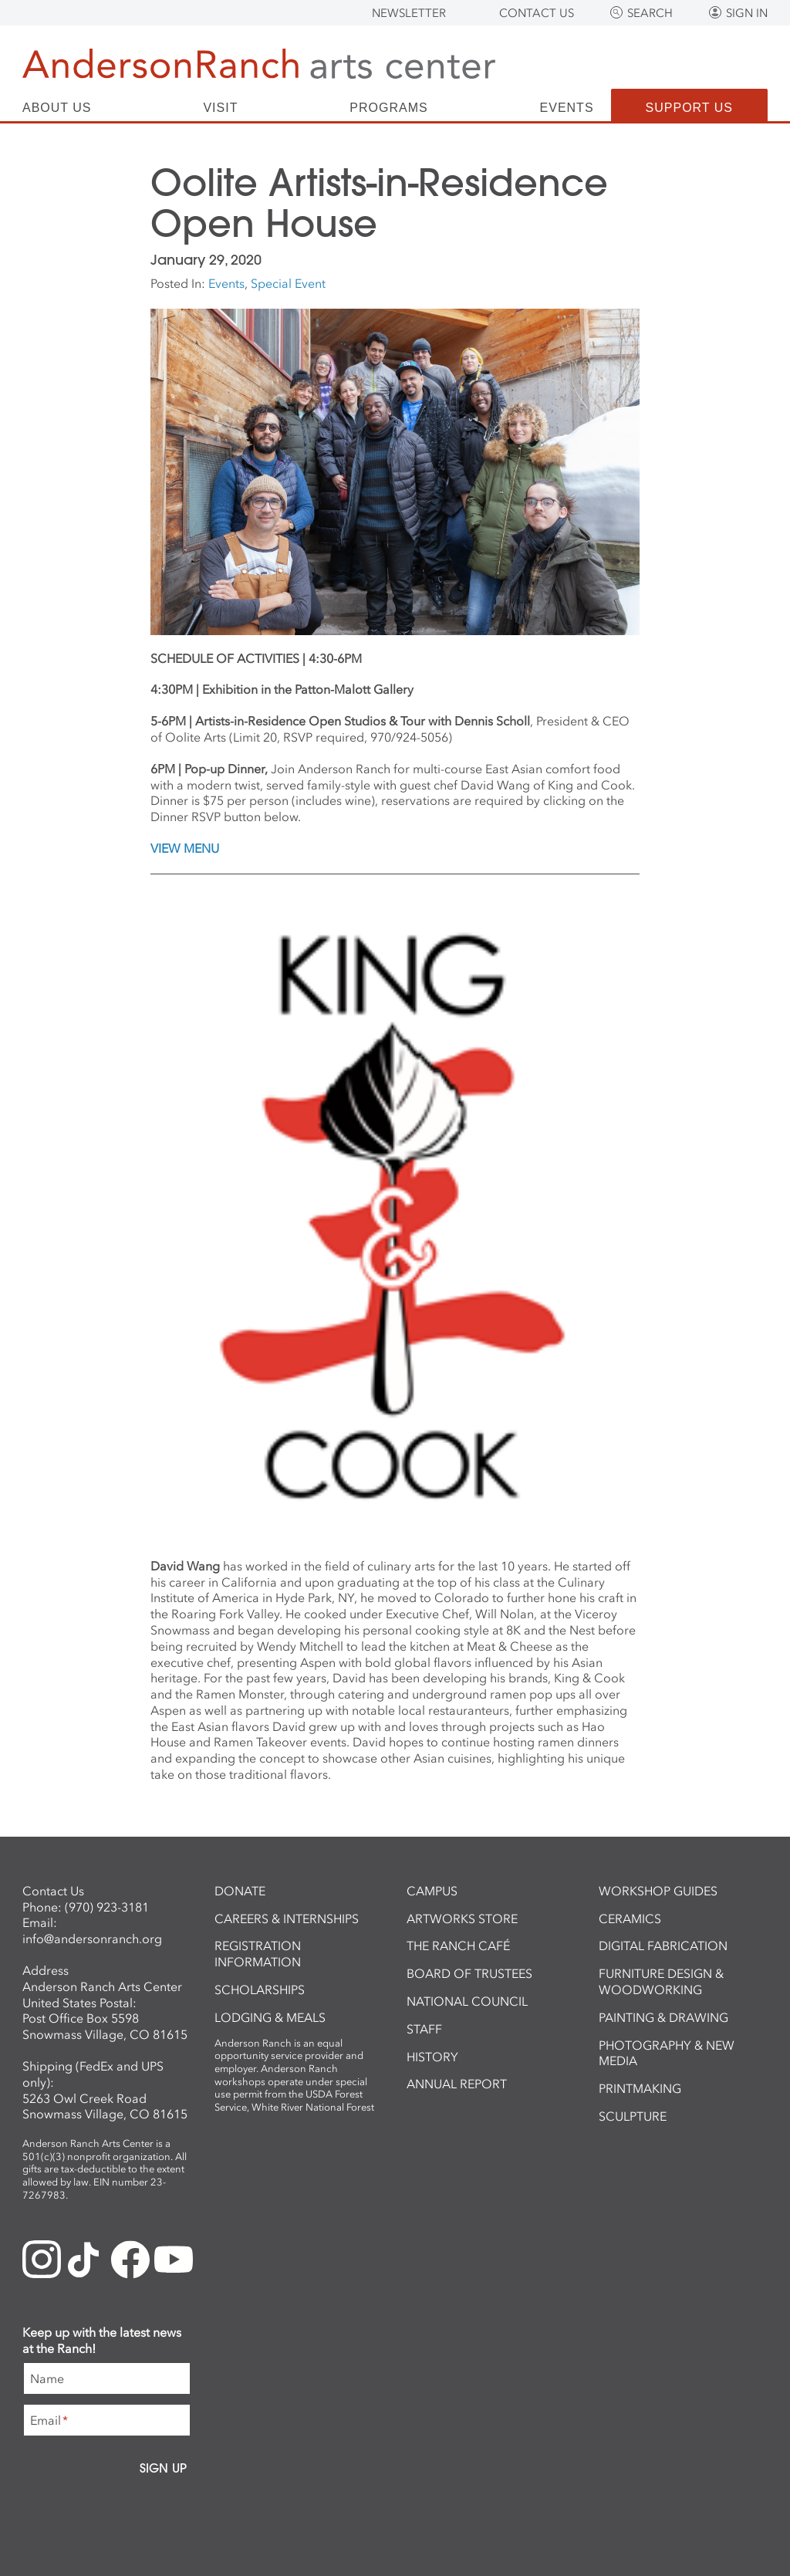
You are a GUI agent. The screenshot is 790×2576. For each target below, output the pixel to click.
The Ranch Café (458, 1945)
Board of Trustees (469, 1973)
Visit (220, 108)
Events (567, 108)
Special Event (288, 283)
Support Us (689, 107)
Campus (432, 1890)
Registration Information (257, 1953)
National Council (467, 2001)
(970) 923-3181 (107, 1907)
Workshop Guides (658, 1890)
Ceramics (630, 1918)
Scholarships (259, 1989)
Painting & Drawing (663, 2017)
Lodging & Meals (270, 2017)
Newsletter (409, 13)
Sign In (747, 13)
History (432, 2056)
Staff (424, 2029)
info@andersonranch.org (92, 1938)
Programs (388, 108)
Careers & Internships (286, 1918)
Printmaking (640, 2088)
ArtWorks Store (462, 1918)
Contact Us (536, 13)
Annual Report (457, 2083)
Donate (239, 1890)
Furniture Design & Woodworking (661, 1981)
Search (650, 13)
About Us (57, 108)
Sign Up (163, 2468)
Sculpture (633, 2116)
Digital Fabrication (663, 1945)
